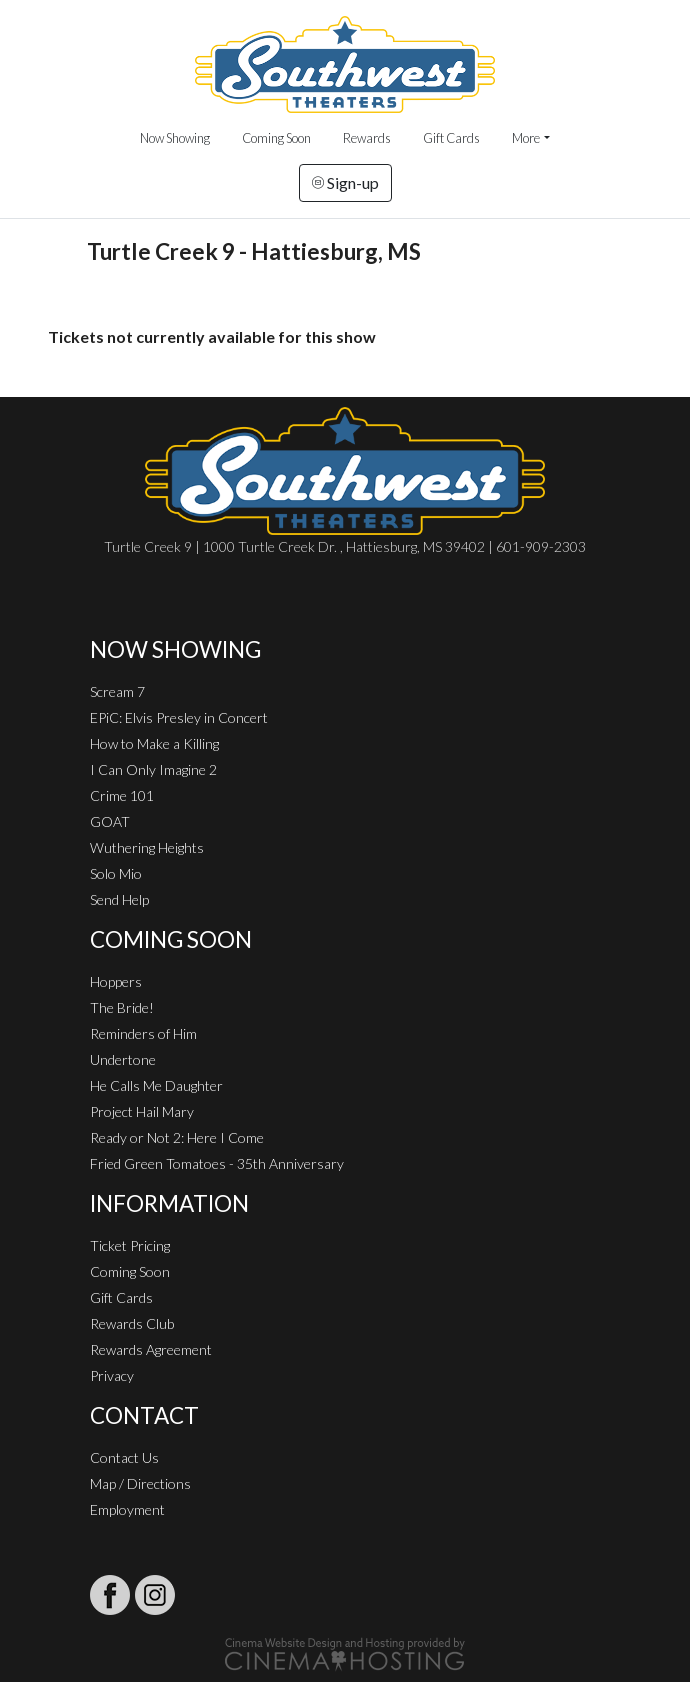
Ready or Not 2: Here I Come (177, 1137)
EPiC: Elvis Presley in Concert (179, 717)
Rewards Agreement (151, 1349)
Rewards (367, 138)
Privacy (112, 1375)
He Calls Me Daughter (156, 1085)
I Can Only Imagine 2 (153, 769)
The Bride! (122, 1007)
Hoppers (116, 981)
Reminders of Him (143, 1033)
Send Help (119, 899)
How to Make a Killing (154, 743)
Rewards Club (132, 1323)
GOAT (110, 821)
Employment (127, 1509)
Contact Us (124, 1457)
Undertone (123, 1059)
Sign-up (345, 182)
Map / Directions (140, 1483)
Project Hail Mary (142, 1111)
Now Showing (175, 138)
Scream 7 (117, 691)
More (526, 138)
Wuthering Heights (147, 847)
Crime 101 (122, 795)
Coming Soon (276, 138)
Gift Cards (451, 138)
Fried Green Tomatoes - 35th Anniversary (217, 1163)
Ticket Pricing (130, 1245)
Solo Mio (116, 873)
